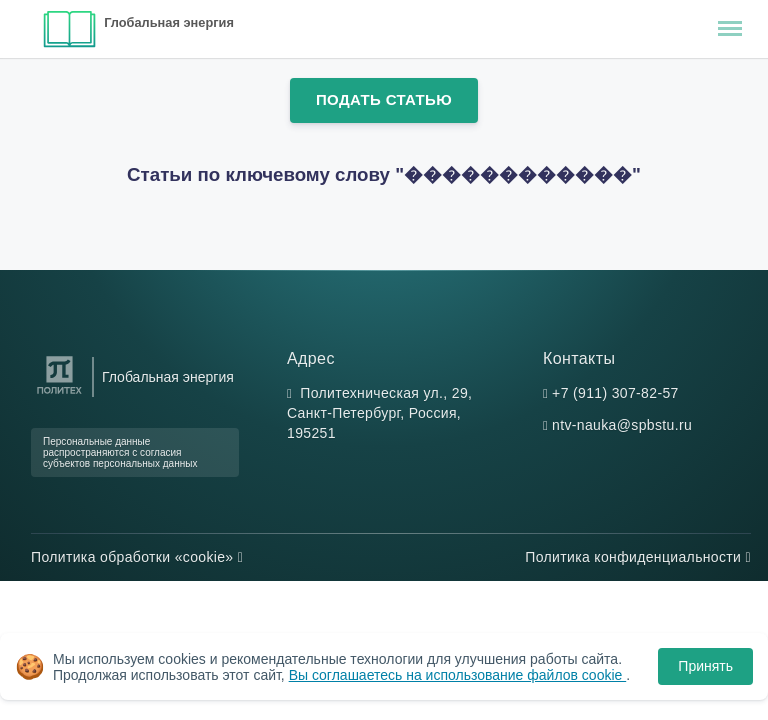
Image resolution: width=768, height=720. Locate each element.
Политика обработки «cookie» (137, 557)
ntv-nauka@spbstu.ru (622, 425)
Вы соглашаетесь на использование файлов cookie (458, 675)
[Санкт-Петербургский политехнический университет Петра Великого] (59, 394)
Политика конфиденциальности (638, 557)
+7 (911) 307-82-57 (615, 393)
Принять (705, 666)
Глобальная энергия (169, 22)
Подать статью (384, 99)
